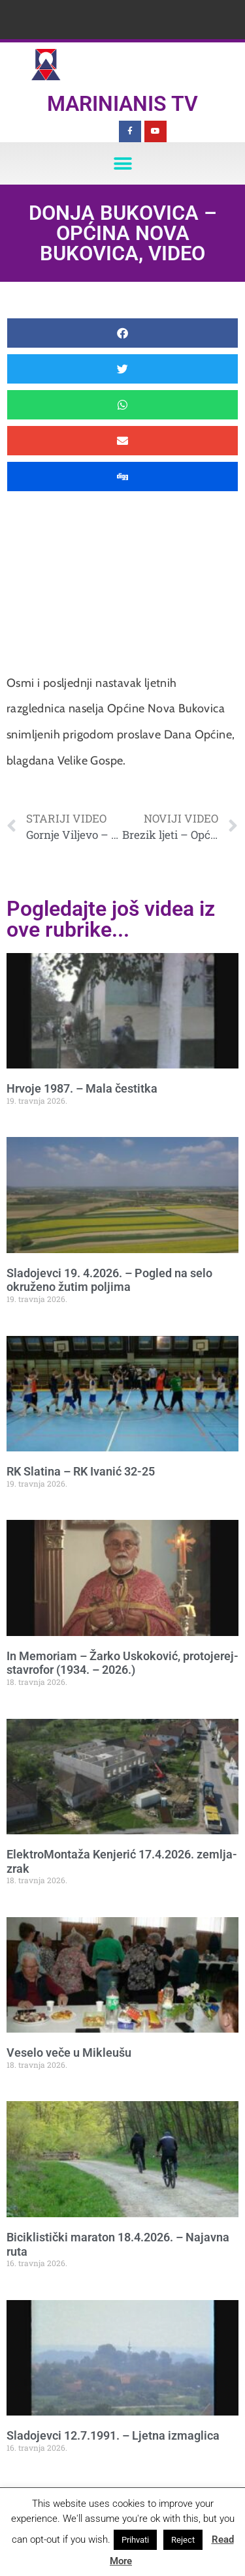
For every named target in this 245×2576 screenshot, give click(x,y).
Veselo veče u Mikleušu (69, 2052)
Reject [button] (183, 2540)
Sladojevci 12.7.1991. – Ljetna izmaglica (113, 2435)
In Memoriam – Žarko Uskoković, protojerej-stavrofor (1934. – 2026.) (122, 1663)
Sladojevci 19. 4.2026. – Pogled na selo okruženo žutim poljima (109, 1280)
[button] (122, 163)
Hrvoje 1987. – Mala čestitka (82, 1088)
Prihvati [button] (135, 2540)
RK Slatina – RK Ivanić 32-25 (81, 1471)
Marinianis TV (122, 103)
